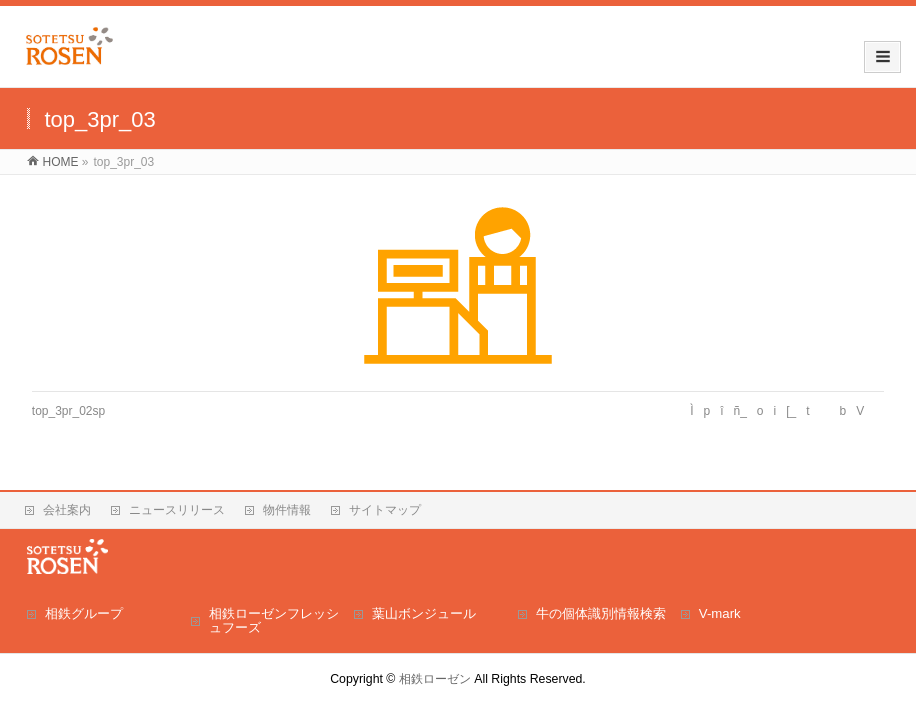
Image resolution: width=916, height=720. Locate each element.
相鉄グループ (84, 613)
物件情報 (287, 510)
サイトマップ (385, 510)
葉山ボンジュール (424, 613)
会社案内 (67, 510)
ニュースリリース (177, 510)
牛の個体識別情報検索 (601, 613)
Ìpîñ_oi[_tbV (782, 411)
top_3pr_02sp (68, 411)
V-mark (720, 613)
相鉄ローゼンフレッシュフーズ (274, 620)
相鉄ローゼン (435, 679)
